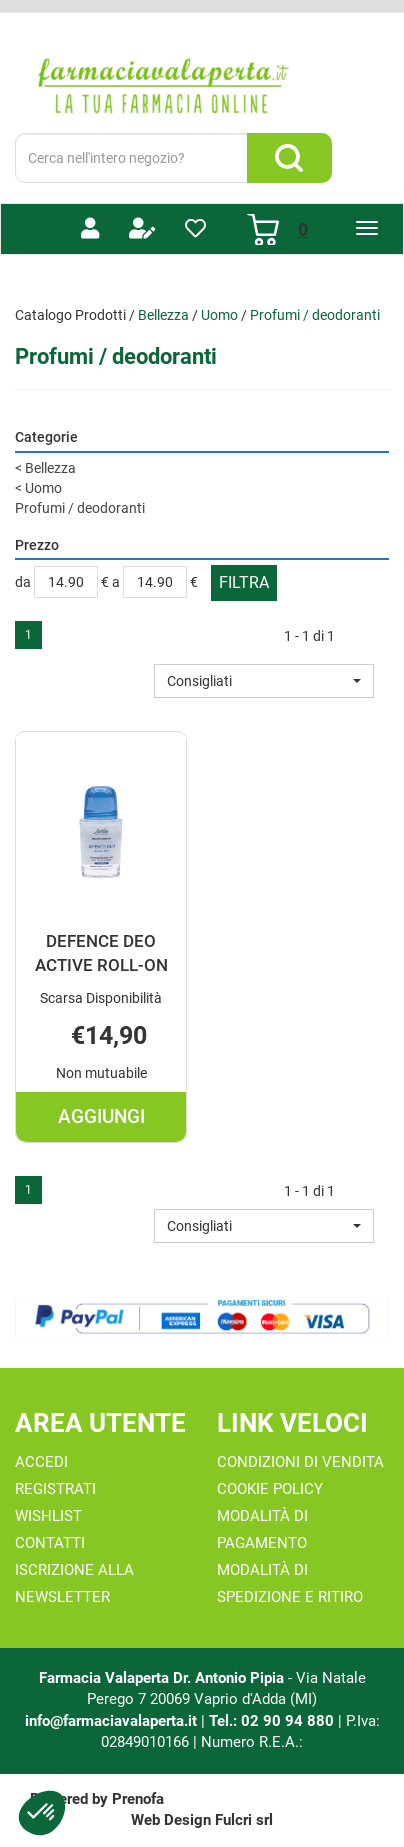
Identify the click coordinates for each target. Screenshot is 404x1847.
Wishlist (48, 1516)
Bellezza (163, 315)
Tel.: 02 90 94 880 (273, 1721)
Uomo (219, 315)
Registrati (55, 1489)
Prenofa (138, 1799)
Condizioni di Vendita (300, 1462)
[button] (264, 681)
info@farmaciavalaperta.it (111, 1721)
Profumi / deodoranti (80, 508)
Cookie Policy (270, 1489)
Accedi (41, 1462)
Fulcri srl (244, 1820)
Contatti (50, 1543)
